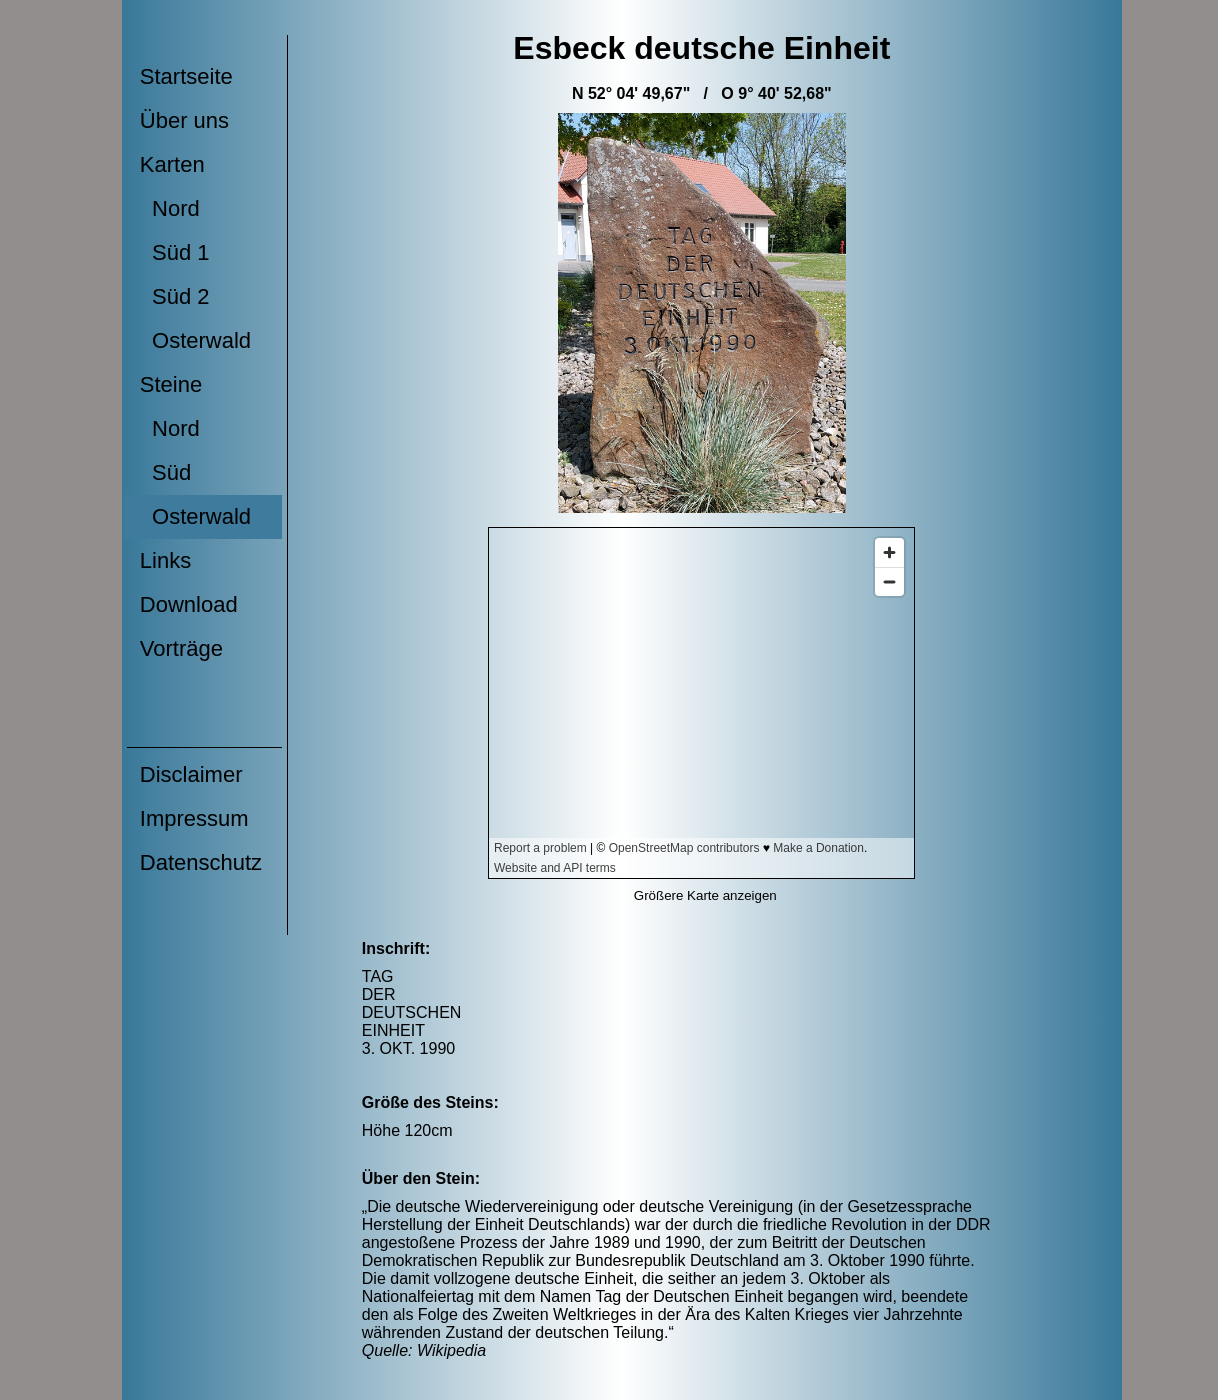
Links (165, 560)
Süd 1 (175, 252)
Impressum (194, 818)
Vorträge (181, 648)
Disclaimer (191, 774)
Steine (171, 384)
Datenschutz (201, 862)
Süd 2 (175, 296)
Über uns (184, 120)
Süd (165, 472)
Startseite (186, 76)
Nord (170, 208)
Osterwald (195, 340)
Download (189, 604)
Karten (172, 164)
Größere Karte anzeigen (705, 895)
